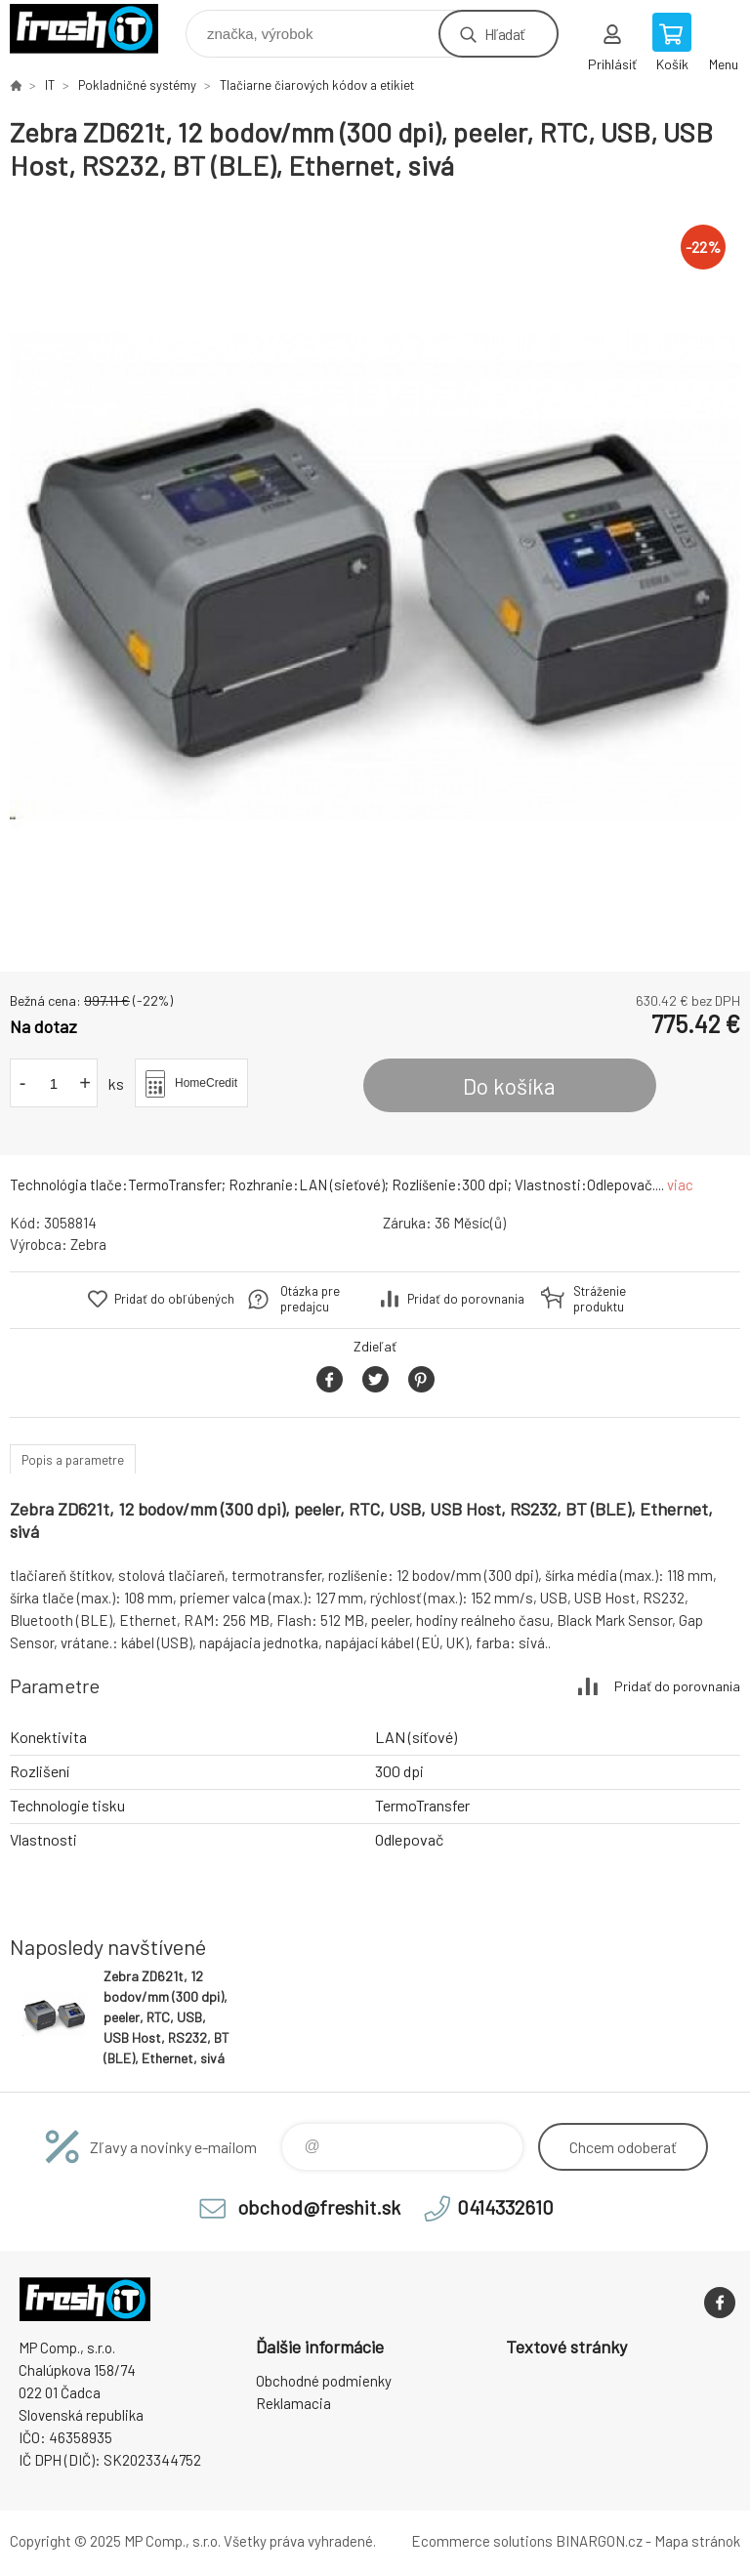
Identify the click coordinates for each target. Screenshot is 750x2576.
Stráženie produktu (599, 1298)
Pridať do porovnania (465, 1299)
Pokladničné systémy (137, 85)
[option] (375, 577)
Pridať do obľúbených (174, 1299)
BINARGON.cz (599, 2541)
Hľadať (504, 33)
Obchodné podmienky (324, 2380)
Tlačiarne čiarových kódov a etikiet (317, 85)
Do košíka (509, 1086)
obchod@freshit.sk (318, 2207)
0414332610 (505, 2207)
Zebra (88, 1244)
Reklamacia (293, 2403)
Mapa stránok (697, 2541)
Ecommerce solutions (482, 2541)
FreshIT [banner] (96, 29)
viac (680, 1184)
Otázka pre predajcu (310, 1298)
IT (50, 85)
